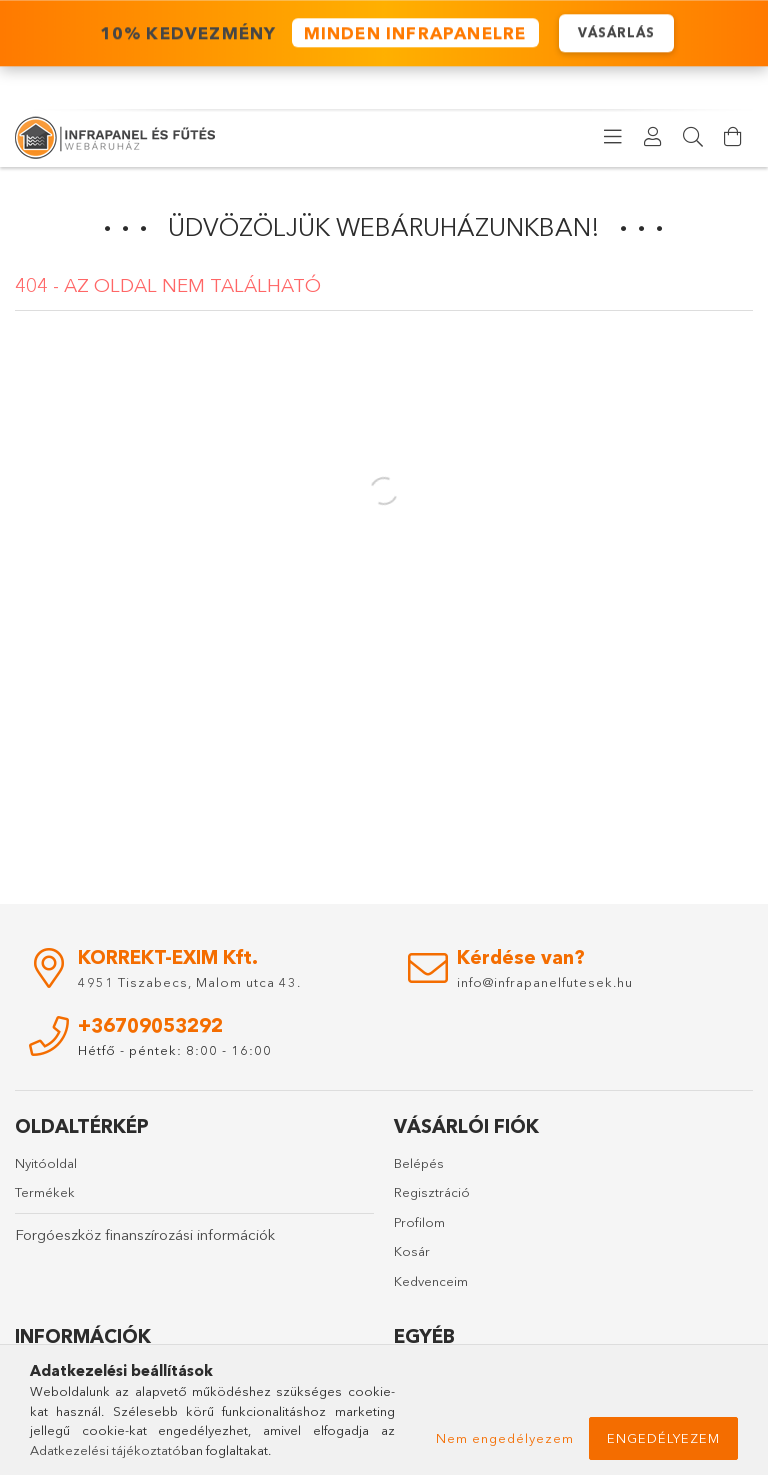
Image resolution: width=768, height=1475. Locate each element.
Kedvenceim (431, 1281)
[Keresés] (693, 137)
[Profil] (653, 137)
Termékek (45, 1192)
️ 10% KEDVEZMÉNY (316, 34)
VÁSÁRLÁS (616, 33)
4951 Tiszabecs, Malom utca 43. (189, 982)
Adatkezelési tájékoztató (105, 1450)
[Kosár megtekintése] (733, 137)
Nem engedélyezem (505, 1438)
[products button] (613, 137)
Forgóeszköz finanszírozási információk (145, 1234)
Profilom (419, 1222)
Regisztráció (432, 1192)
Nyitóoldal (46, 1163)
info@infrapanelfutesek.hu (545, 982)
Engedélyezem (663, 1438)
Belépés (419, 1163)
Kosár (412, 1251)
